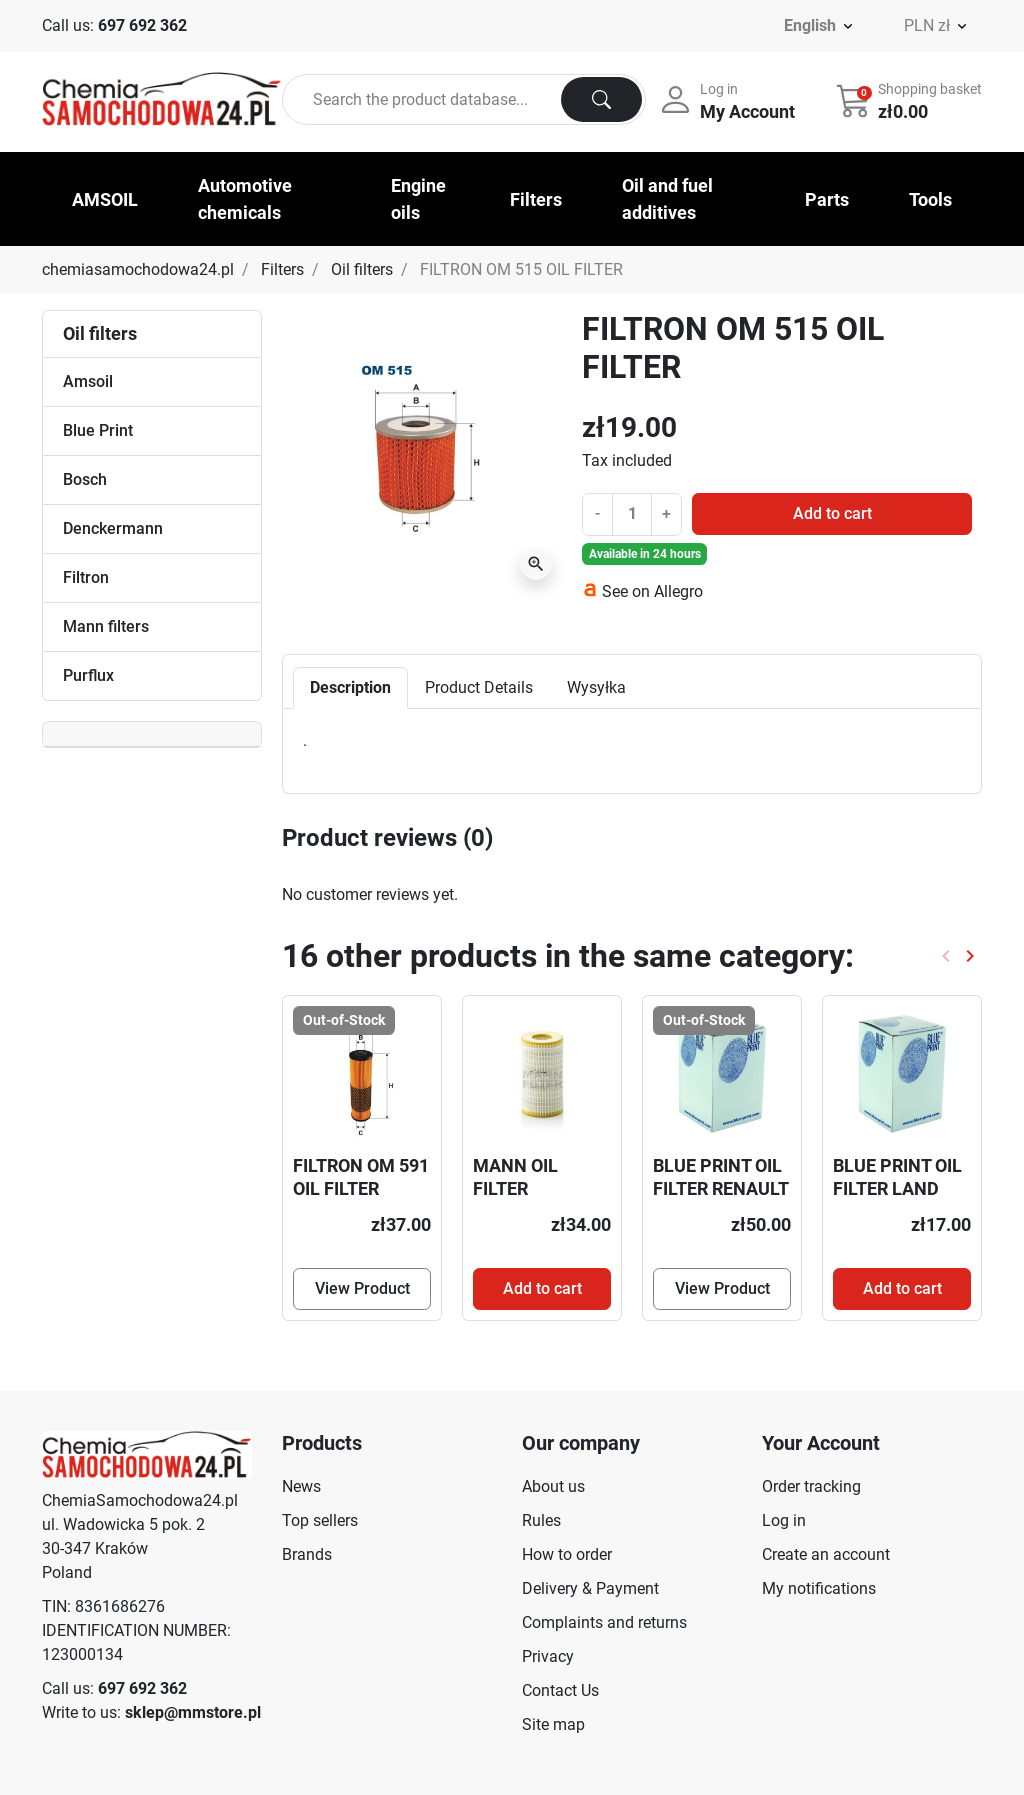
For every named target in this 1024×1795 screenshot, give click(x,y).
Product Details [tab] (479, 687)
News (301, 1486)
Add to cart (832, 513)
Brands (307, 1554)
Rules (541, 1520)
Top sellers (320, 1520)
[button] (911, 100)
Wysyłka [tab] (596, 687)
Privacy (548, 1656)
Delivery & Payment (590, 1588)
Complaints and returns (604, 1622)
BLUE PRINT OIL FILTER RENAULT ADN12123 (720, 1189)
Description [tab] (350, 687)
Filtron (86, 577)
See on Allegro (652, 591)
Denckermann (113, 528)
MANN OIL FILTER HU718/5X (515, 1189)
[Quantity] (632, 514)
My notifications (819, 1588)
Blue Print (98, 430)
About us (553, 1486)
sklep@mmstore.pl (193, 1712)
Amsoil (88, 381)
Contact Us (560, 1690)
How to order (567, 1554)
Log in (784, 1520)
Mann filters (106, 626)
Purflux (88, 675)
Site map (553, 1724)
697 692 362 (142, 25)
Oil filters (362, 269)
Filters (282, 269)
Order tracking (811, 1486)
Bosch (85, 479)
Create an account (826, 1554)
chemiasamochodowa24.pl (138, 269)
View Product (362, 1288)
